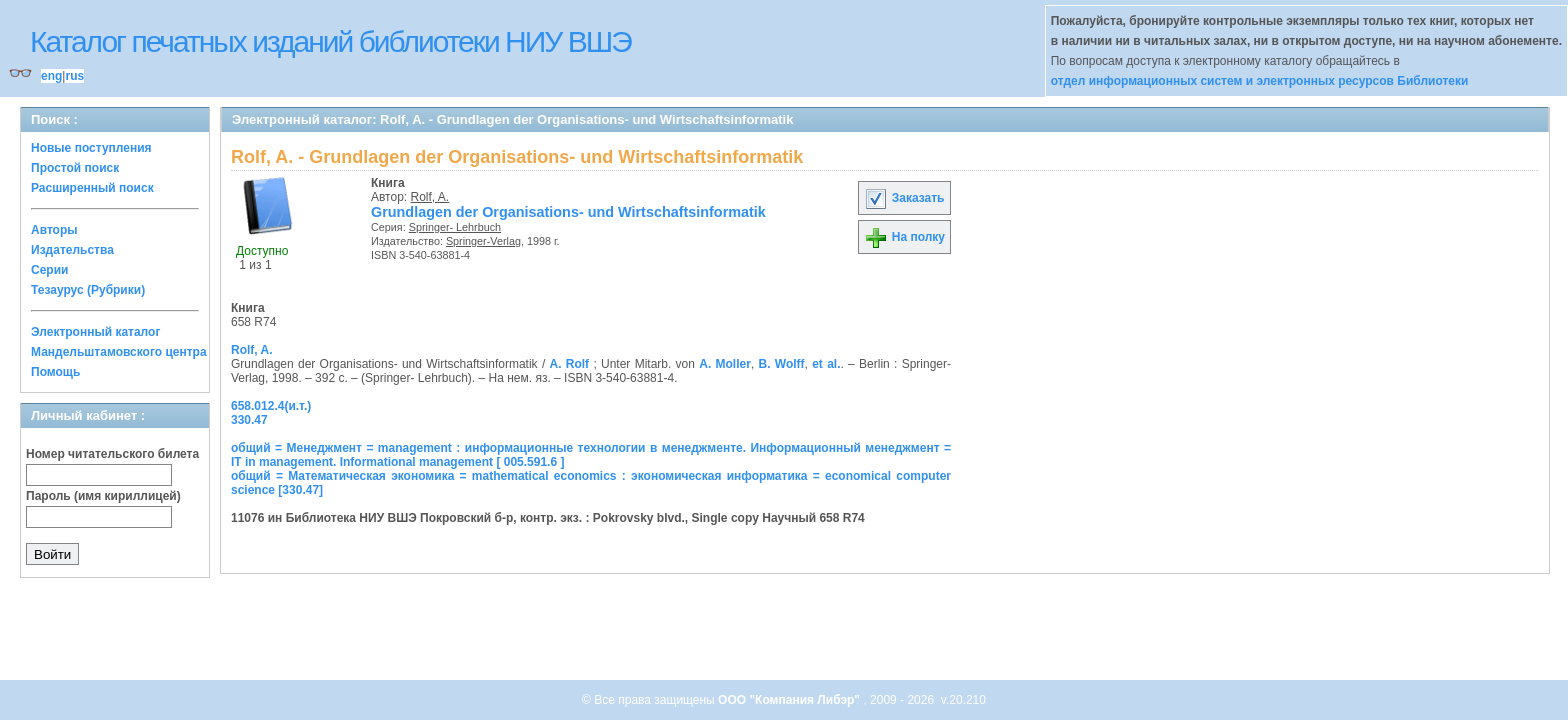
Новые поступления (91, 148)
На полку (904, 237)
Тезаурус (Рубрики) (88, 290)
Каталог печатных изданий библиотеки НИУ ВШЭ (330, 41)
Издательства (72, 250)
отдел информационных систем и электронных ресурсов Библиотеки (1260, 81)
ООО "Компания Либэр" (790, 700)
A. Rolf (570, 364)
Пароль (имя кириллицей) (103, 496)
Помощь (55, 372)
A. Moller (725, 364)
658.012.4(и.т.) (271, 406)
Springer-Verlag (483, 241)
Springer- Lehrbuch (455, 227)
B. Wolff (782, 364)
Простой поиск (75, 168)
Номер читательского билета (112, 454)
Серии (49, 270)
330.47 (249, 420)
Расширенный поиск (92, 188)
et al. (826, 364)
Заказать (904, 198)
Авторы (54, 230)
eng (51, 76)
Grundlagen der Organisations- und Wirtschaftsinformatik (568, 212)
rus (74, 76)
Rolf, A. (430, 197)
